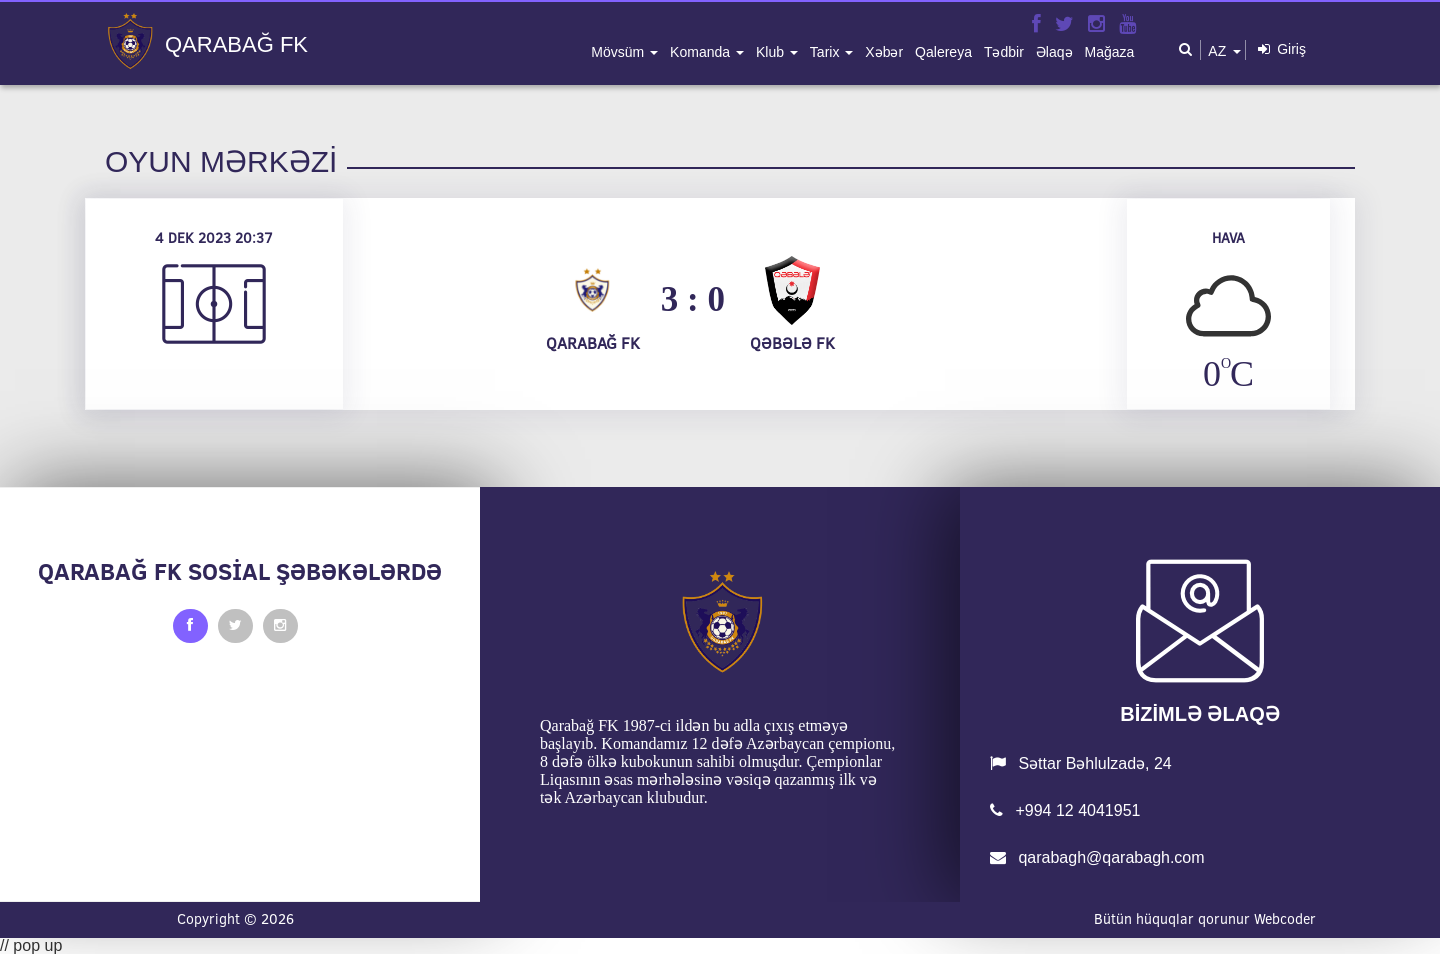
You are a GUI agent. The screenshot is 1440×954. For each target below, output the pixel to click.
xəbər (884, 52)
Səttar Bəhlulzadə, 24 (1081, 763)
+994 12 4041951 (1065, 810)
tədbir (1004, 52)
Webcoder (1285, 919)
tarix (826, 52)
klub (772, 52)
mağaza (1110, 52)
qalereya (943, 52)
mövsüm (619, 52)
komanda (702, 52)
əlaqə (1054, 52)
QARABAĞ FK (236, 45)
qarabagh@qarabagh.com (1097, 857)
